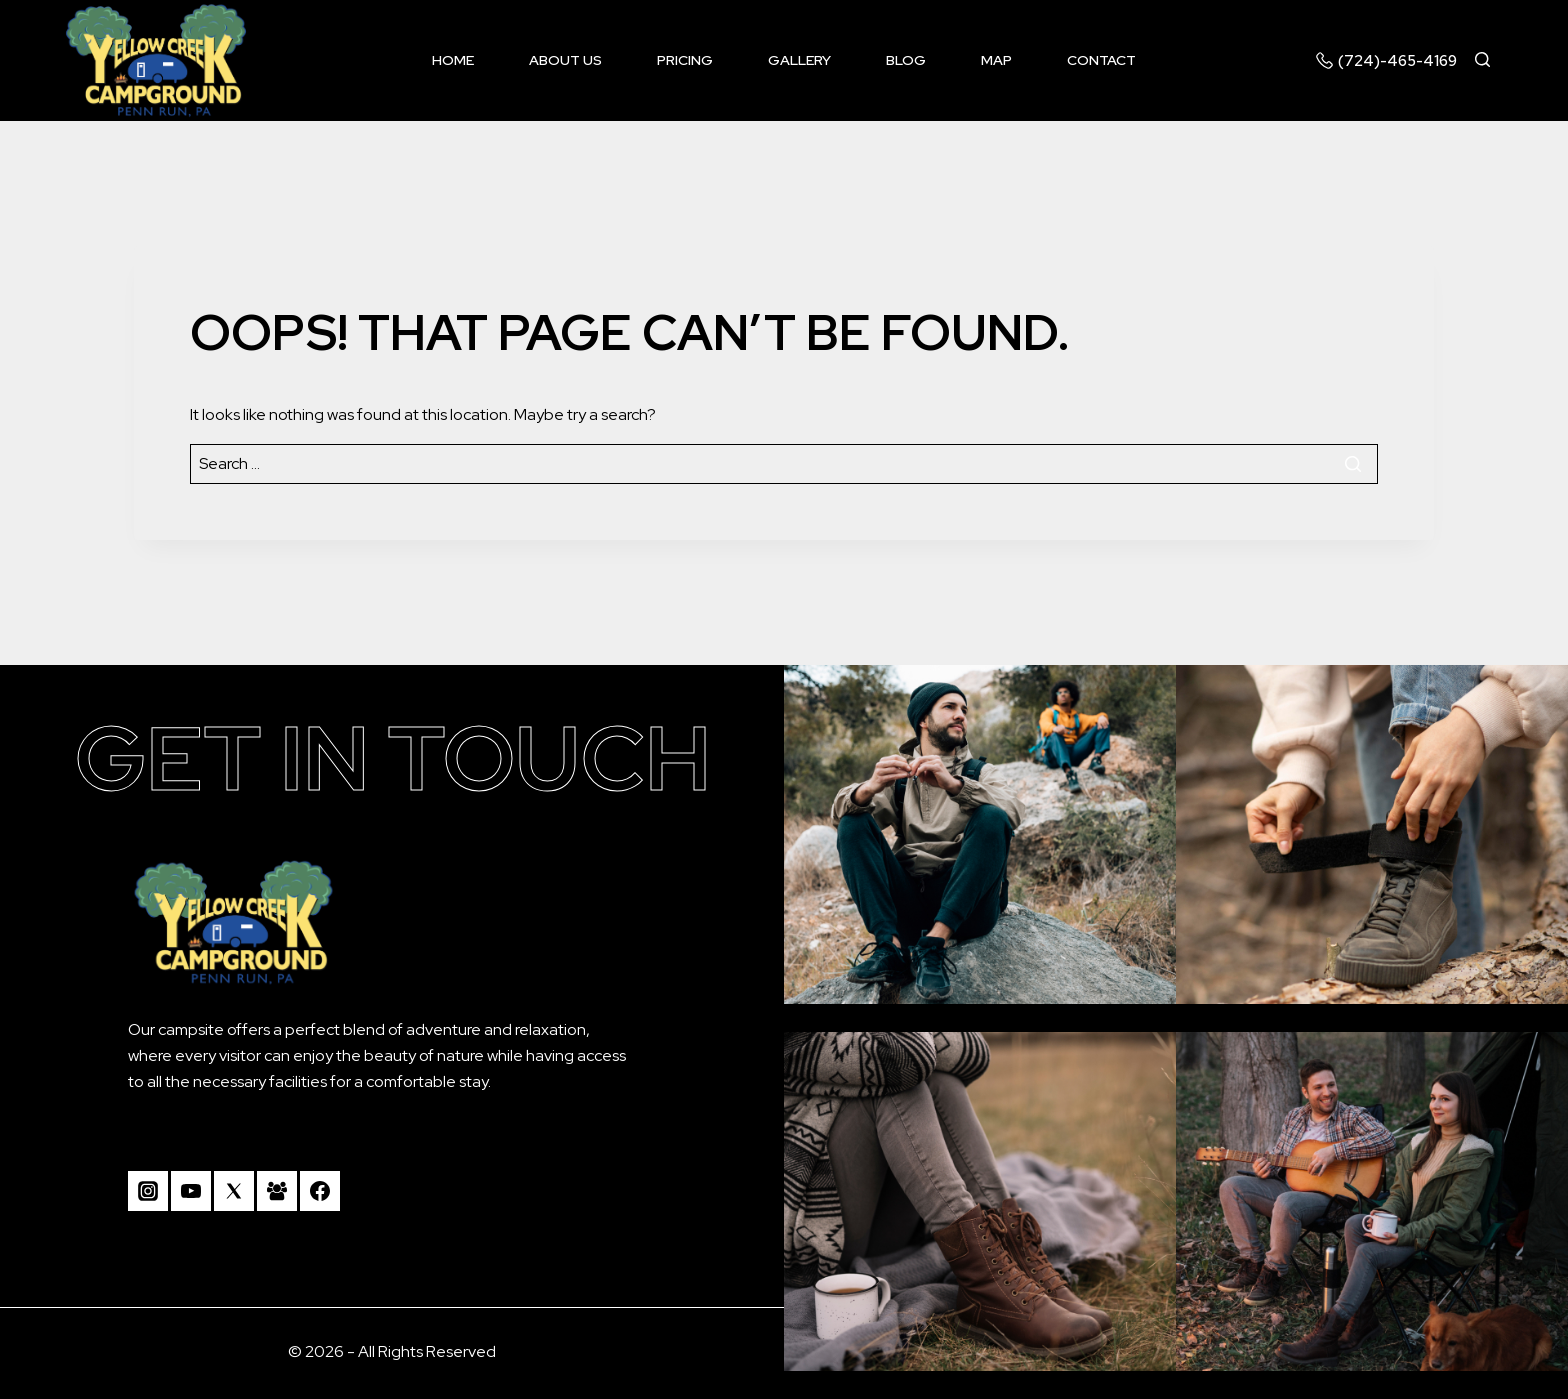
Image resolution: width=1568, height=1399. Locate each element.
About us (565, 60)
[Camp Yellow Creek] (156, 60)
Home (453, 60)
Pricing (685, 60)
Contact (1101, 60)
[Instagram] (148, 1191)
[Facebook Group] (277, 1191)
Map (996, 60)
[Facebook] (320, 1191)
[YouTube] (191, 1191)
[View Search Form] (1491, 60)
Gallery (799, 60)
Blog (906, 60)
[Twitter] (234, 1191)
